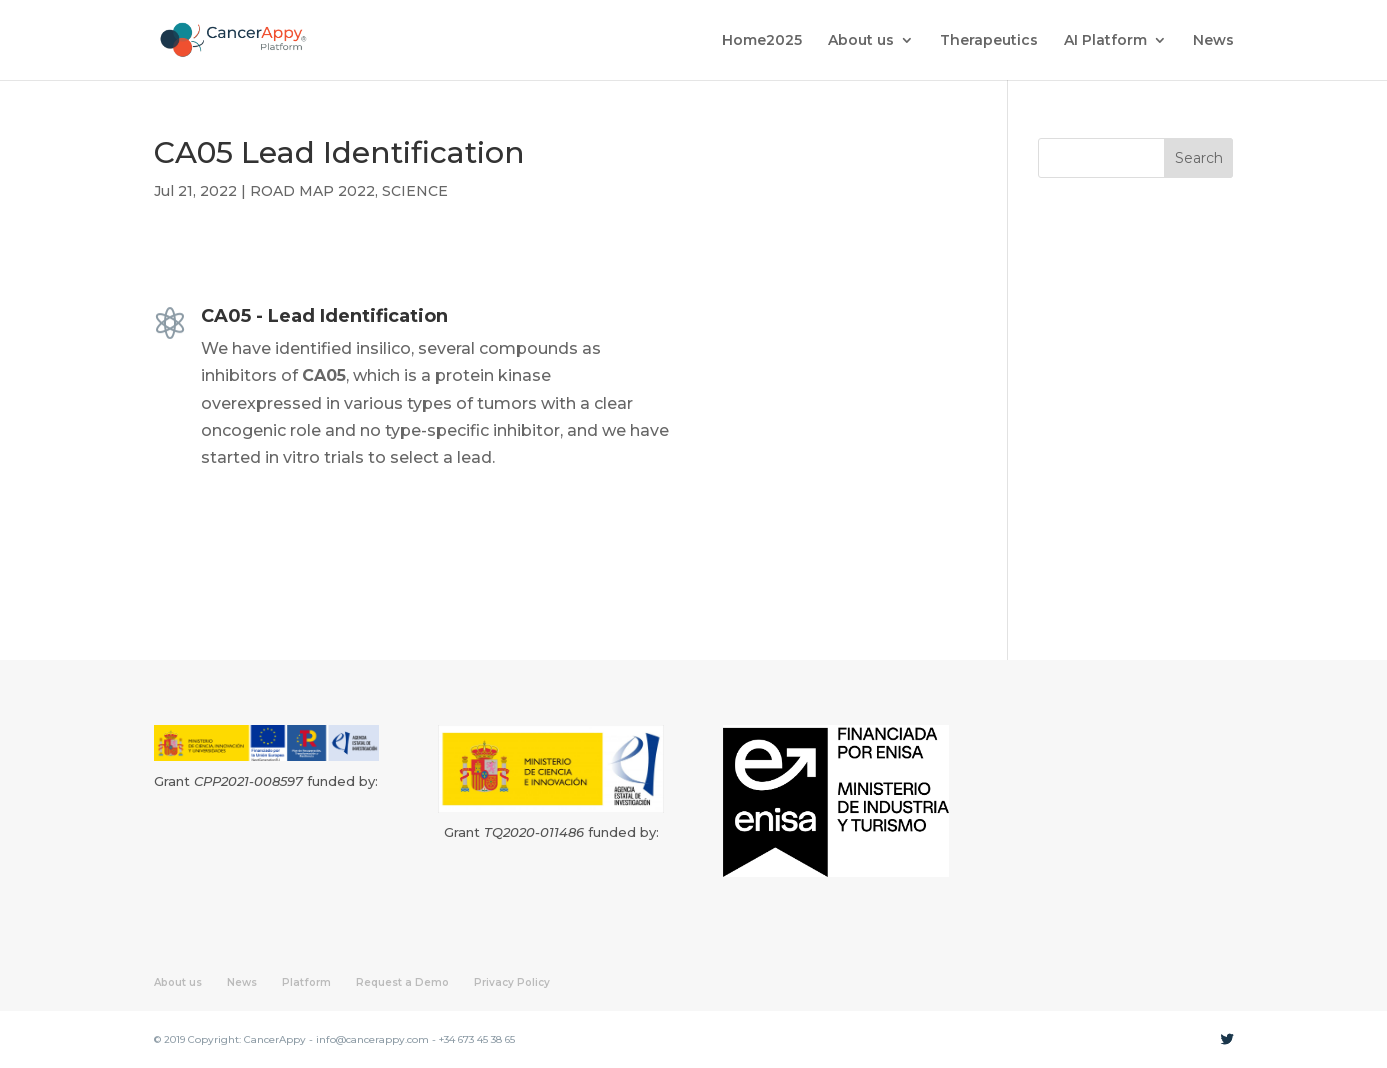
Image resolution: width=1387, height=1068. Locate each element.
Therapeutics (989, 41)
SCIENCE (415, 191)
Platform (306, 982)
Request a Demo (402, 982)
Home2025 (762, 41)
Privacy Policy (512, 982)
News (1213, 41)
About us (861, 41)
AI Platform (1105, 41)
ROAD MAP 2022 (312, 191)
